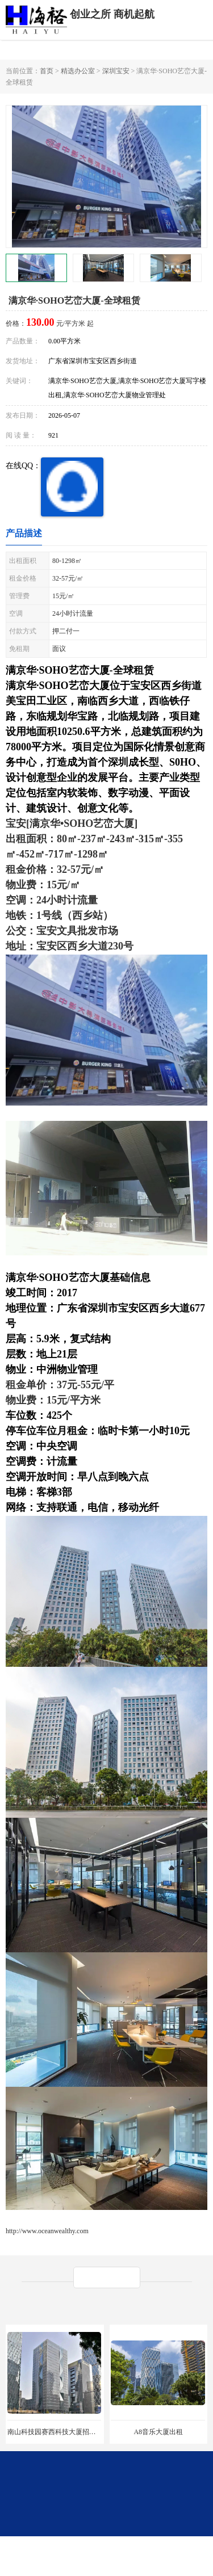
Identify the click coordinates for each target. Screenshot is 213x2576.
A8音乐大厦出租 (158, 2432)
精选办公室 (78, 71)
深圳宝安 (116, 71)
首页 (46, 71)
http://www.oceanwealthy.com (47, 2231)
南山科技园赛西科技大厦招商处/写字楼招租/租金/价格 (88, 2432)
